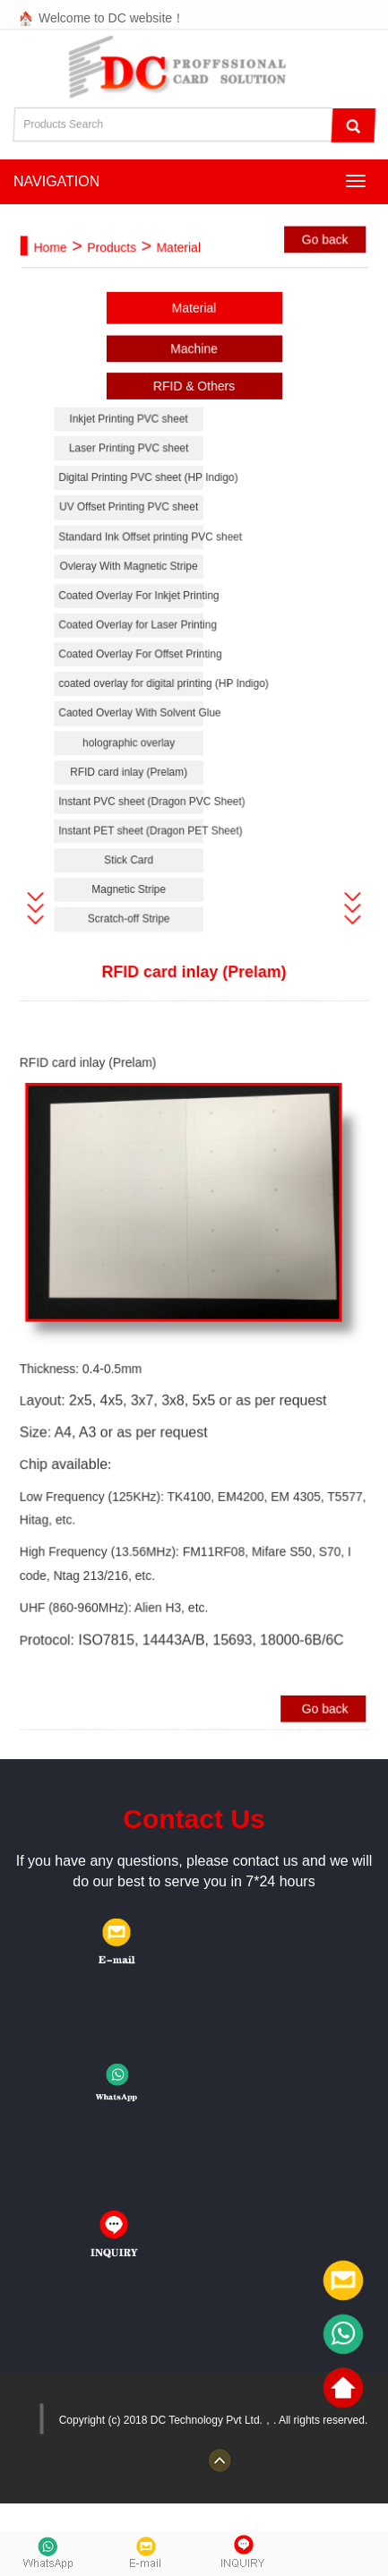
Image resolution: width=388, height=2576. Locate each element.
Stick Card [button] (131, 860)
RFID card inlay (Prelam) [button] (131, 776)
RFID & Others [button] (194, 405)
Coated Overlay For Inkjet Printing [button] (133, 606)
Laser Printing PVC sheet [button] (130, 464)
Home (56, 272)
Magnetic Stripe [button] (131, 889)
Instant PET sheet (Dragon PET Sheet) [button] (133, 832)
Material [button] (194, 330)
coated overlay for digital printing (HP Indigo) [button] (133, 691)
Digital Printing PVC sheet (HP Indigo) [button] (133, 493)
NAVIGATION (56, 181)
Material (179, 272)
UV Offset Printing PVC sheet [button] (131, 522)
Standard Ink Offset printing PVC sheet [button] (133, 549)
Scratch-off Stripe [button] (130, 917)
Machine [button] (193, 369)
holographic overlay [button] (131, 747)
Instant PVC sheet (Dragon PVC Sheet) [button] (133, 804)
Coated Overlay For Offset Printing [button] (133, 662)
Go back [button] (319, 263)
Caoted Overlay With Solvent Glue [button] (133, 720)
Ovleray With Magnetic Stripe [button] (131, 578)
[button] (41, 907)
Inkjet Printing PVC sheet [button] (131, 436)
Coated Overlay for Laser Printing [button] (133, 634)
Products (115, 272)
